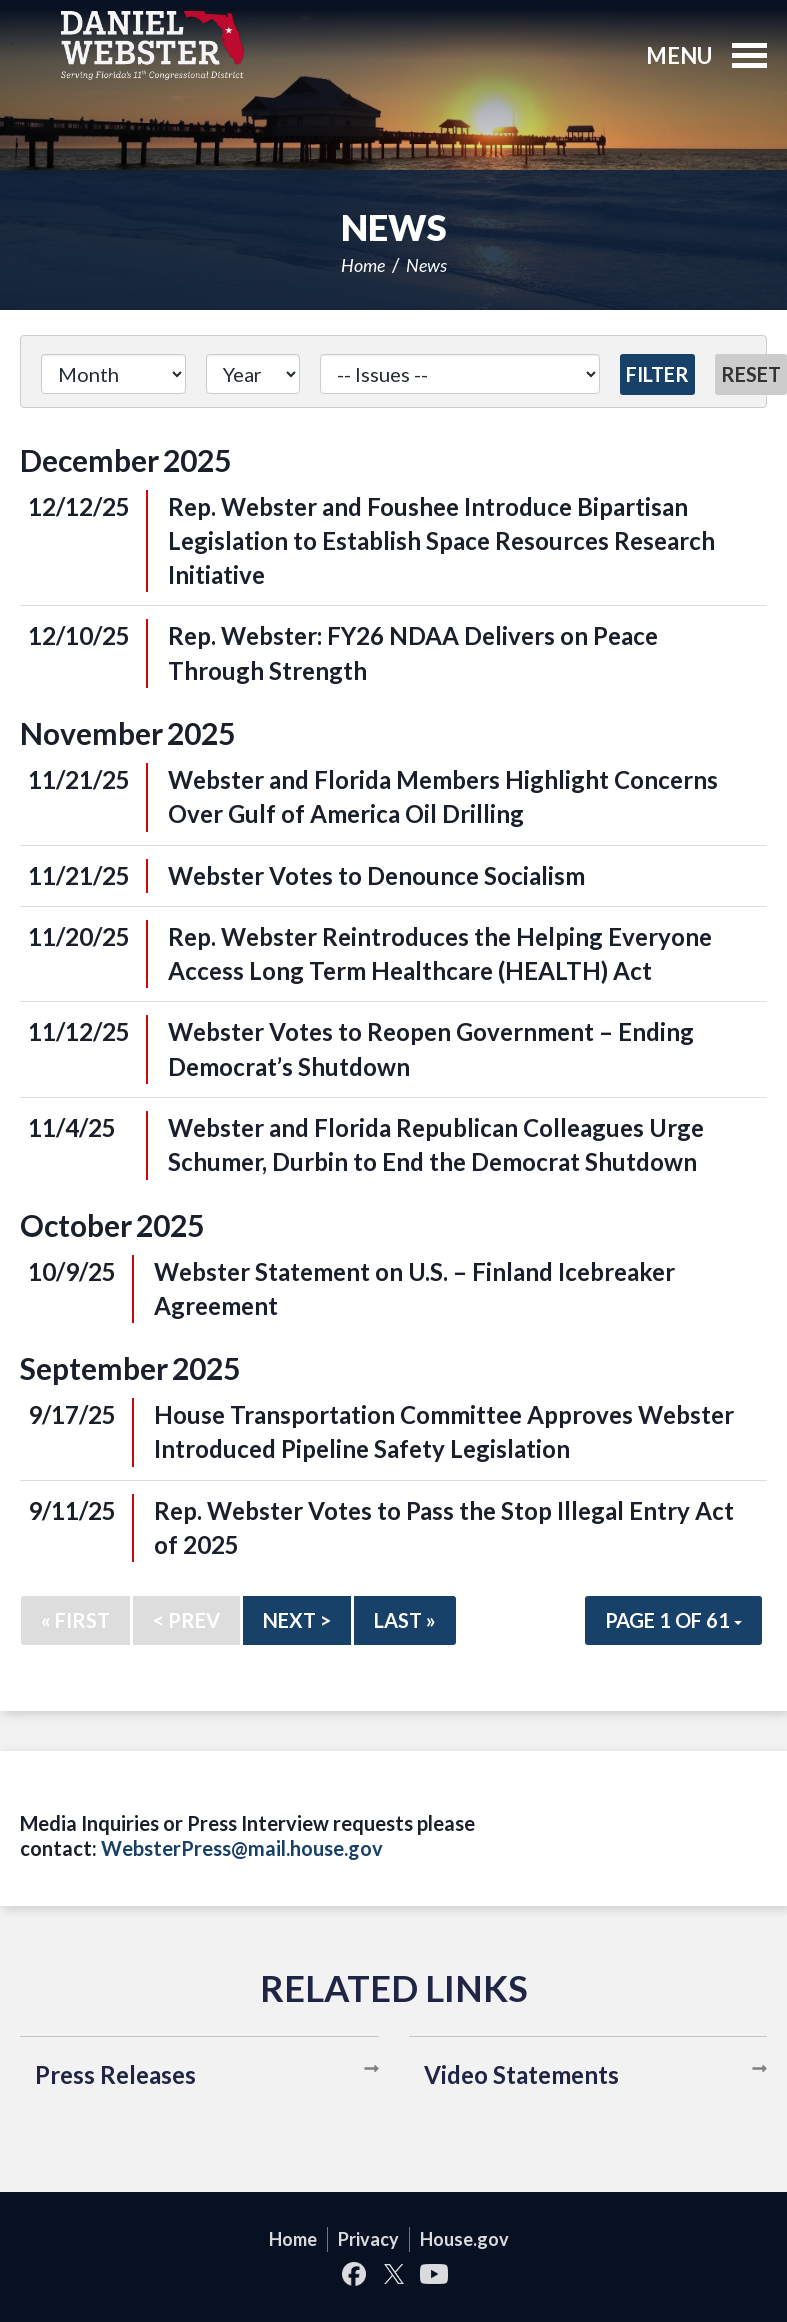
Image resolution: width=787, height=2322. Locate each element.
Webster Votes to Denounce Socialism (376, 875)
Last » (405, 1620)
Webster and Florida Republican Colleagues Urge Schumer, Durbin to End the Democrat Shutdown (436, 1144)
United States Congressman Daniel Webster (152, 45)
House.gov (464, 2239)
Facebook (354, 2274)
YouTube (434, 2274)
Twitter (394, 2274)
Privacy (368, 2239)
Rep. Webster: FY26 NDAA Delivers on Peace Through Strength (413, 652)
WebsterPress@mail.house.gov (242, 1848)
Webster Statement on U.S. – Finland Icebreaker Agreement (414, 1288)
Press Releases (115, 2074)
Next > (297, 1620)
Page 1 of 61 (673, 1620)
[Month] (113, 374)
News (426, 265)
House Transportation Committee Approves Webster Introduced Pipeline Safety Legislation (444, 1431)
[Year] (253, 374)
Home (363, 265)
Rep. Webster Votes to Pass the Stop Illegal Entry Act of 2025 (444, 1527)
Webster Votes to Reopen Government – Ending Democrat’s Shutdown (431, 1048)
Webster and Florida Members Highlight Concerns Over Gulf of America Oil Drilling (443, 796)
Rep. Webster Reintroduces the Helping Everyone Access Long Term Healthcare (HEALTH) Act (440, 953)
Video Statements (521, 2074)
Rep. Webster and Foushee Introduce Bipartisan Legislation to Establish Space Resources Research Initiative (441, 541)
